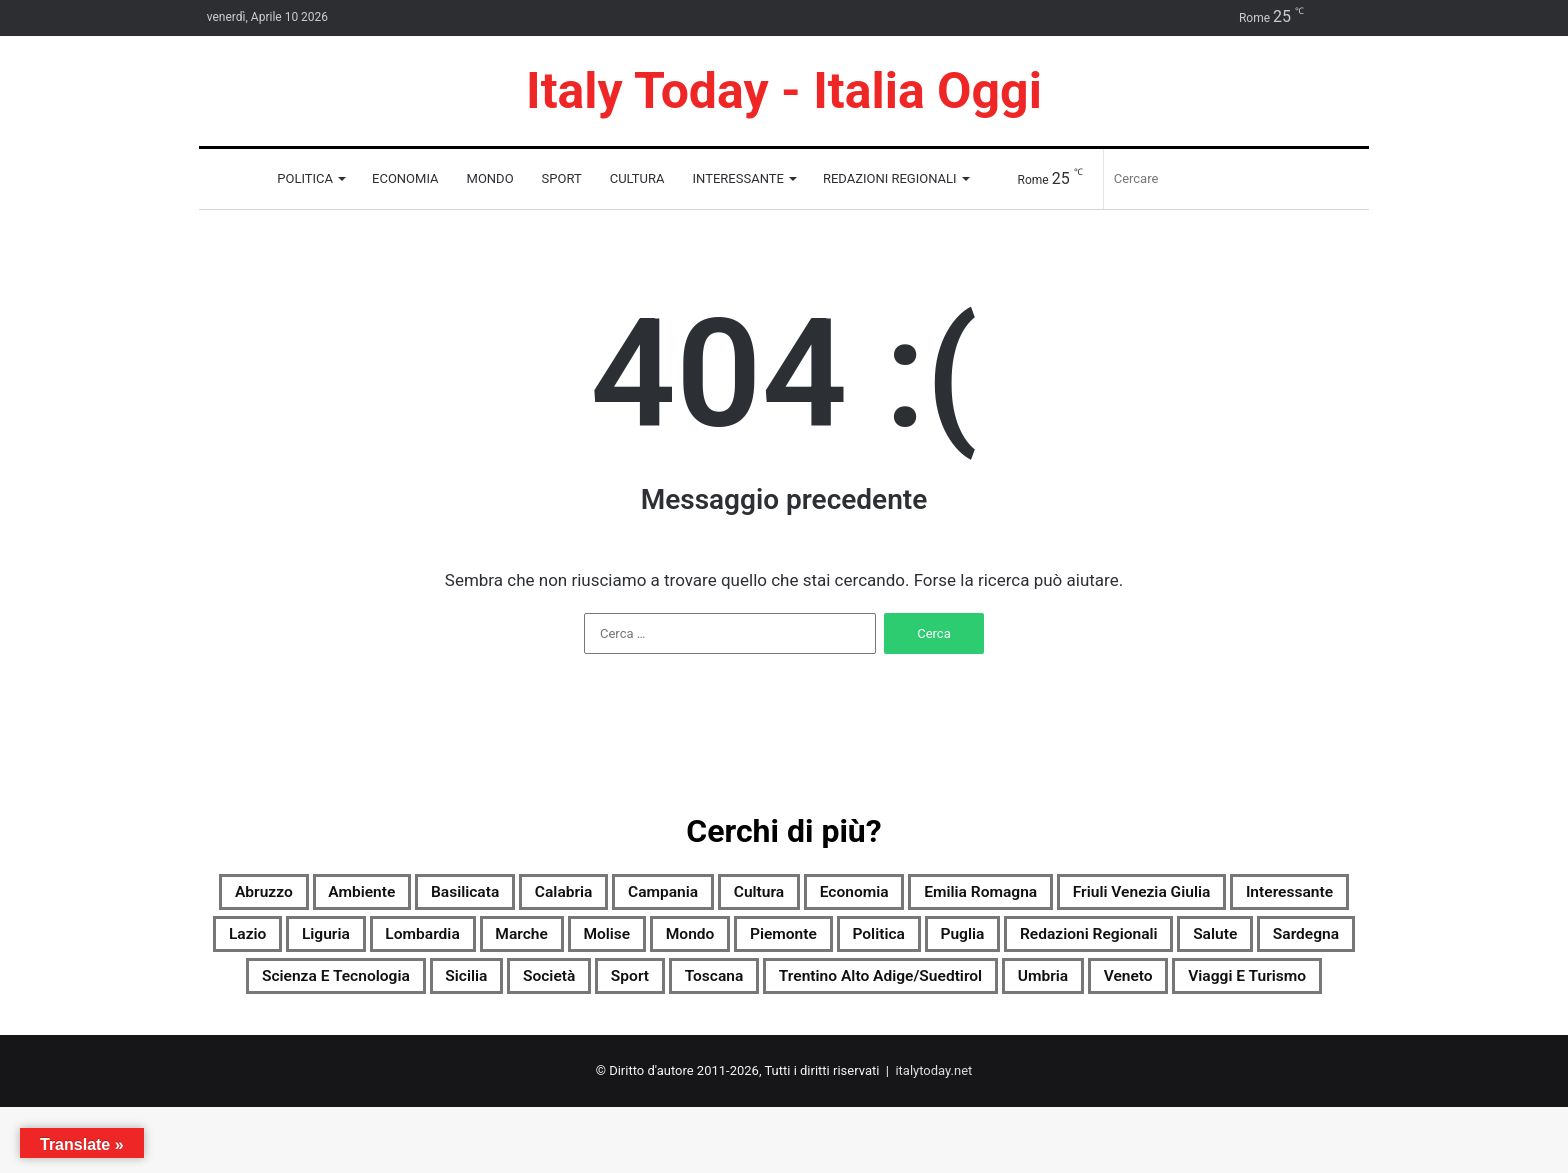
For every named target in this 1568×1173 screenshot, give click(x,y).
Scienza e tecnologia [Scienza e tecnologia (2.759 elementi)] (960, 991)
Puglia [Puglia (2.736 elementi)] (357, 991)
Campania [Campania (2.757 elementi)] (816, 895)
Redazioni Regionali (890, 178)
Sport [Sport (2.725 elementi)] (1321, 991)
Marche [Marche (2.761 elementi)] (967, 943)
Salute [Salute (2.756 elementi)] (671, 991)
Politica (305, 178)
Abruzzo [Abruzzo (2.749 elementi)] (325, 895)
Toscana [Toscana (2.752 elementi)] (433, 1039)
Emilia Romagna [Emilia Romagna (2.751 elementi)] (1207, 895)
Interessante (738, 178)
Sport (562, 178)
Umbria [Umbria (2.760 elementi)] (845, 1039)
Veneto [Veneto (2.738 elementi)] (949, 1039)
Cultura (637, 178)
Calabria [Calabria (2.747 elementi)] (694, 895)
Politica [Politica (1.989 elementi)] (256, 991)
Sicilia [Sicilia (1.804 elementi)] (1122, 991)
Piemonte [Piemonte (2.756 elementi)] (1287, 943)
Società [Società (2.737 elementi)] (1223, 991)
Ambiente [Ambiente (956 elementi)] (445, 895)
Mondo (490, 178)
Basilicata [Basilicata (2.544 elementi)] (573, 895)
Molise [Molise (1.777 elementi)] (1071, 943)
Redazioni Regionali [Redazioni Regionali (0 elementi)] (514, 991)
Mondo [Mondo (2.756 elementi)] (1172, 943)
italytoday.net (933, 1136)
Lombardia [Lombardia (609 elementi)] (845, 943)
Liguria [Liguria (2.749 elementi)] (727, 943)
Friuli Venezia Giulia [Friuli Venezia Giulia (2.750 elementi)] (326, 943)
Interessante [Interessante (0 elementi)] (511, 943)
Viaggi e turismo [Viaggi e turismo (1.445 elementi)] (1097, 1039)
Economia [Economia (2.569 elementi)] (1050, 895)
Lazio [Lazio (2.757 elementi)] (632, 943)
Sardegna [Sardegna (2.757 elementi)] (782, 991)
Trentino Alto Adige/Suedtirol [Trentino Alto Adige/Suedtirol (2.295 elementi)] (642, 1039)
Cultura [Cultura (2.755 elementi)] (933, 895)
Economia (405, 178)
